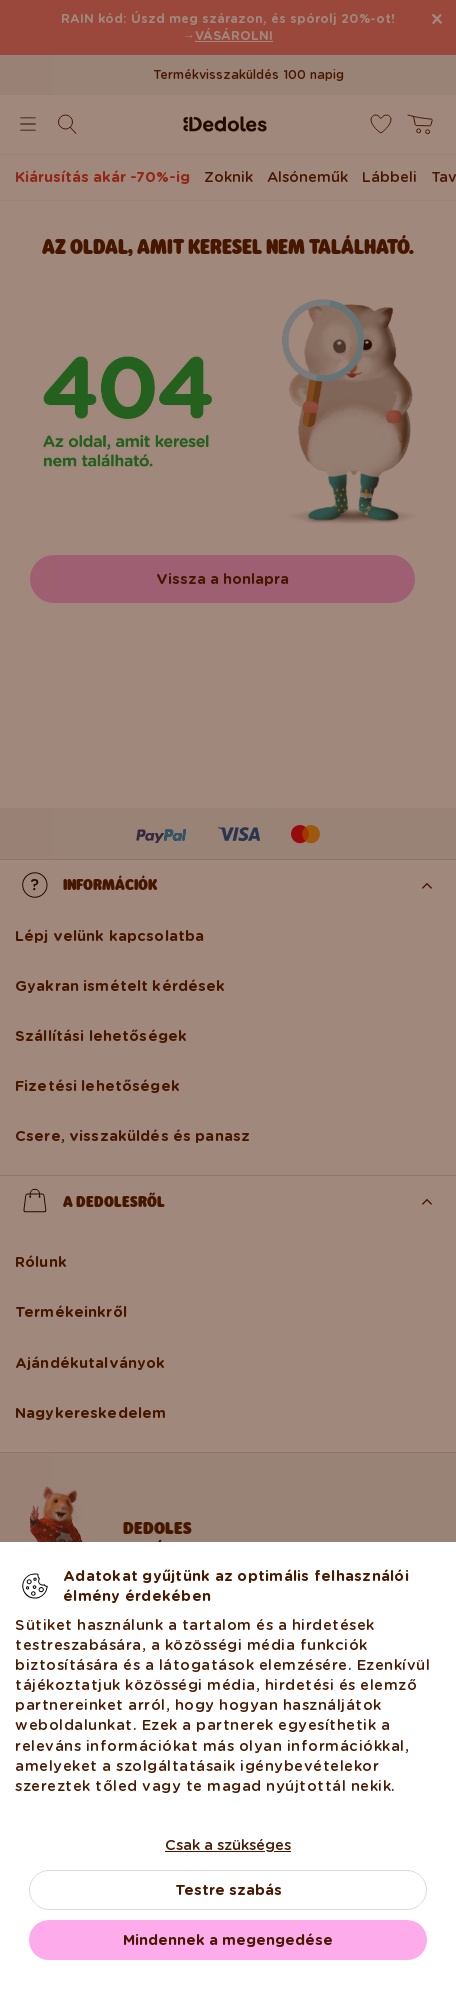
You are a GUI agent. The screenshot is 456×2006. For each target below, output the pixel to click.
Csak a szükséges (228, 1845)
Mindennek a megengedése (228, 1940)
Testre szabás (228, 1890)
